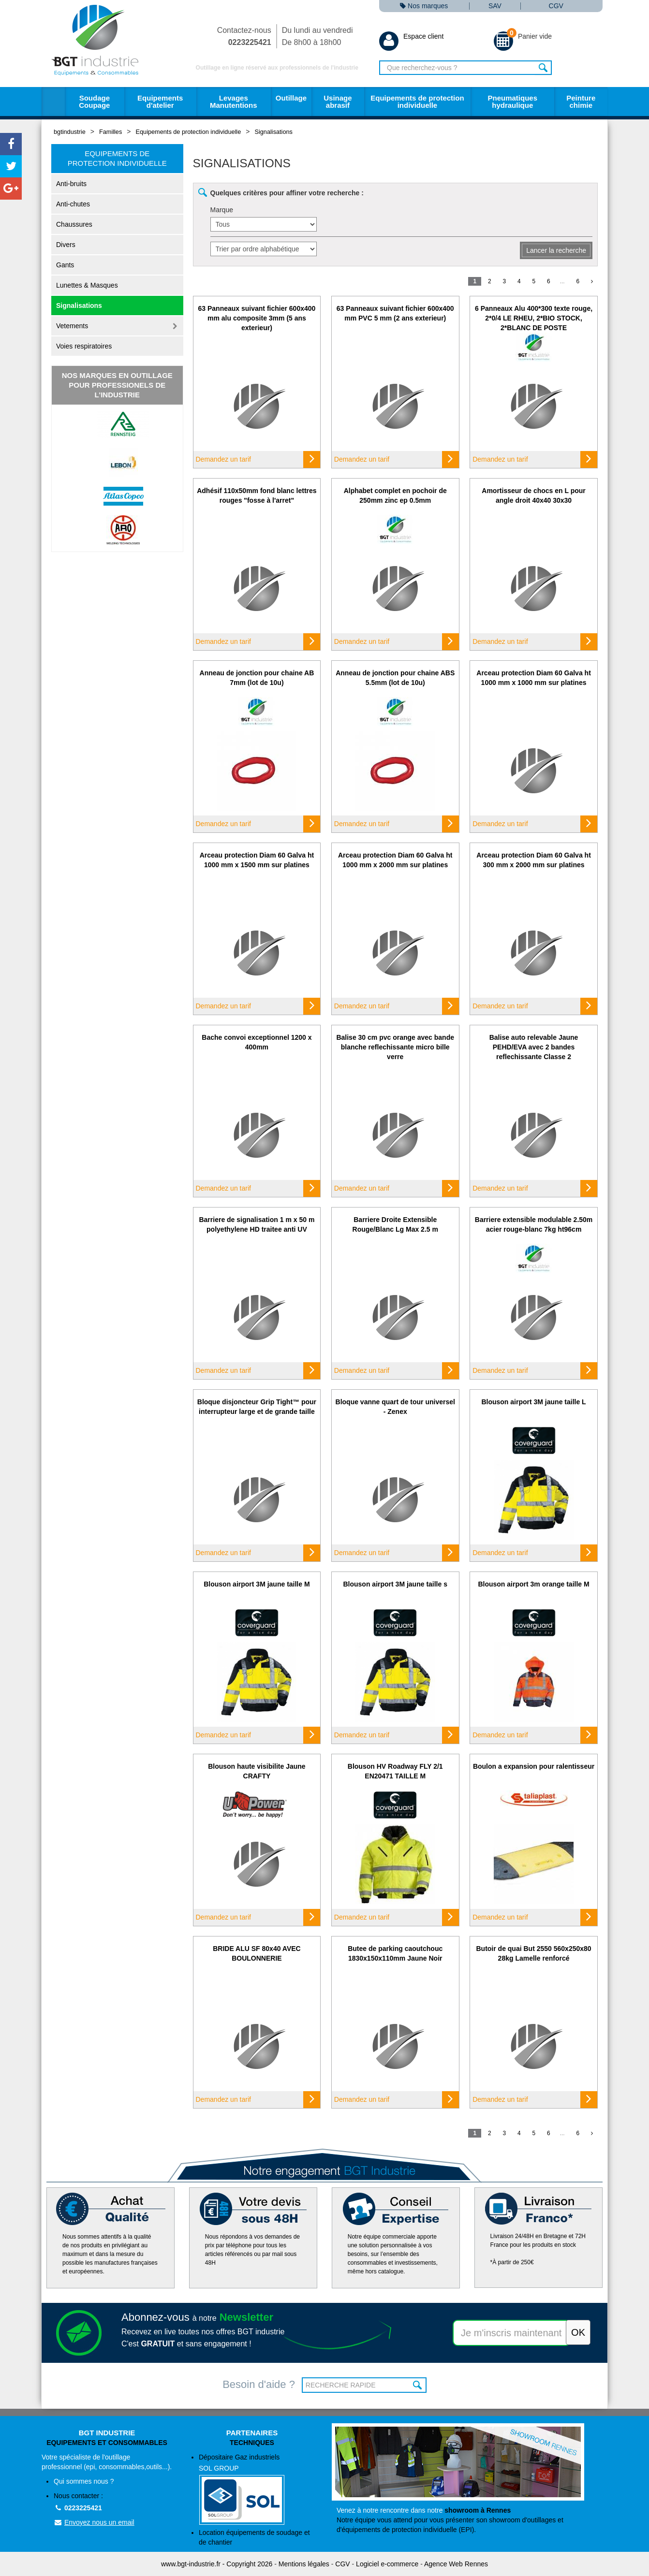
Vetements (72, 326)
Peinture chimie (580, 101)
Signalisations (273, 131)
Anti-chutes (73, 204)
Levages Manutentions (233, 101)
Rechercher (543, 67)
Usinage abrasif (338, 101)
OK (418, 2385)
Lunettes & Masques (87, 285)
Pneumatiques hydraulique (512, 101)
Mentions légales (304, 2564)
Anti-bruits (71, 184)
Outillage (291, 98)
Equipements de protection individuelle (417, 101)
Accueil (53, 101)
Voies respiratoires (84, 346)
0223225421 (78, 2508)
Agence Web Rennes (456, 2564)
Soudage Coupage (94, 101)
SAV (495, 6)
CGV (556, 6)
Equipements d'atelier (160, 101)
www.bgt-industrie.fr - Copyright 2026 (216, 2564)
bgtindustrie (70, 131)
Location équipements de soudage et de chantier (254, 2537)
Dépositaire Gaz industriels (258, 2489)
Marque (221, 210)
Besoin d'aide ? (258, 2384)
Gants (65, 265)
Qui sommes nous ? (84, 2481)
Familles (110, 131)
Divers (65, 244)
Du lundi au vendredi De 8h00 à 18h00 (317, 36)
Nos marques (424, 6)
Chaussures (74, 224)
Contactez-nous (244, 36)
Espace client (411, 36)
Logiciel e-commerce (387, 2564)
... (562, 281)
